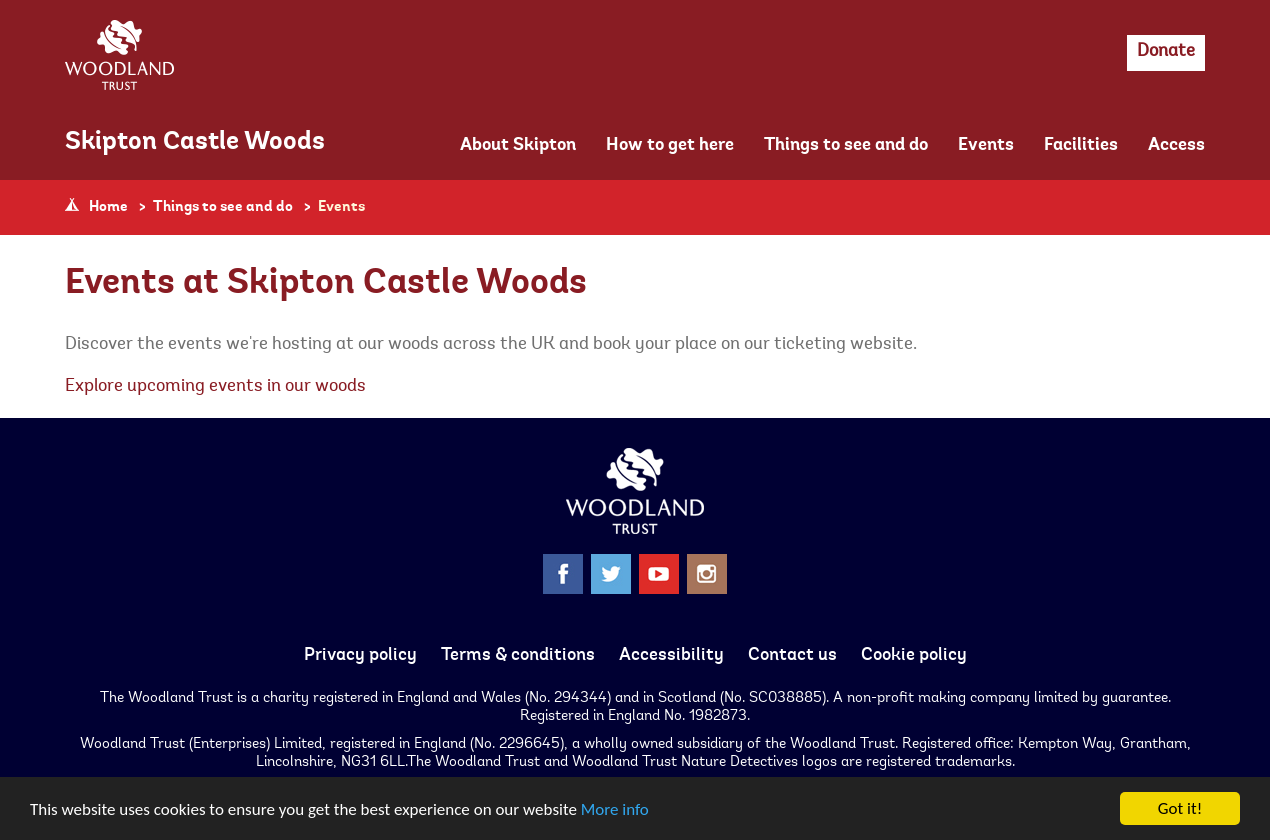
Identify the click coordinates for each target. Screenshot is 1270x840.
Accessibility (671, 656)
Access (1176, 146)
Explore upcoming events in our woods (215, 387)
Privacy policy (360, 656)
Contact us (792, 656)
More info (615, 809)
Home (108, 207)
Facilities (1081, 146)
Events (986, 146)
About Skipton (518, 146)
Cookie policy (914, 656)
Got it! (1180, 808)
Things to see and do (846, 146)
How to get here (670, 146)
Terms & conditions (518, 656)
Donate (1166, 52)
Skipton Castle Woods (195, 143)
